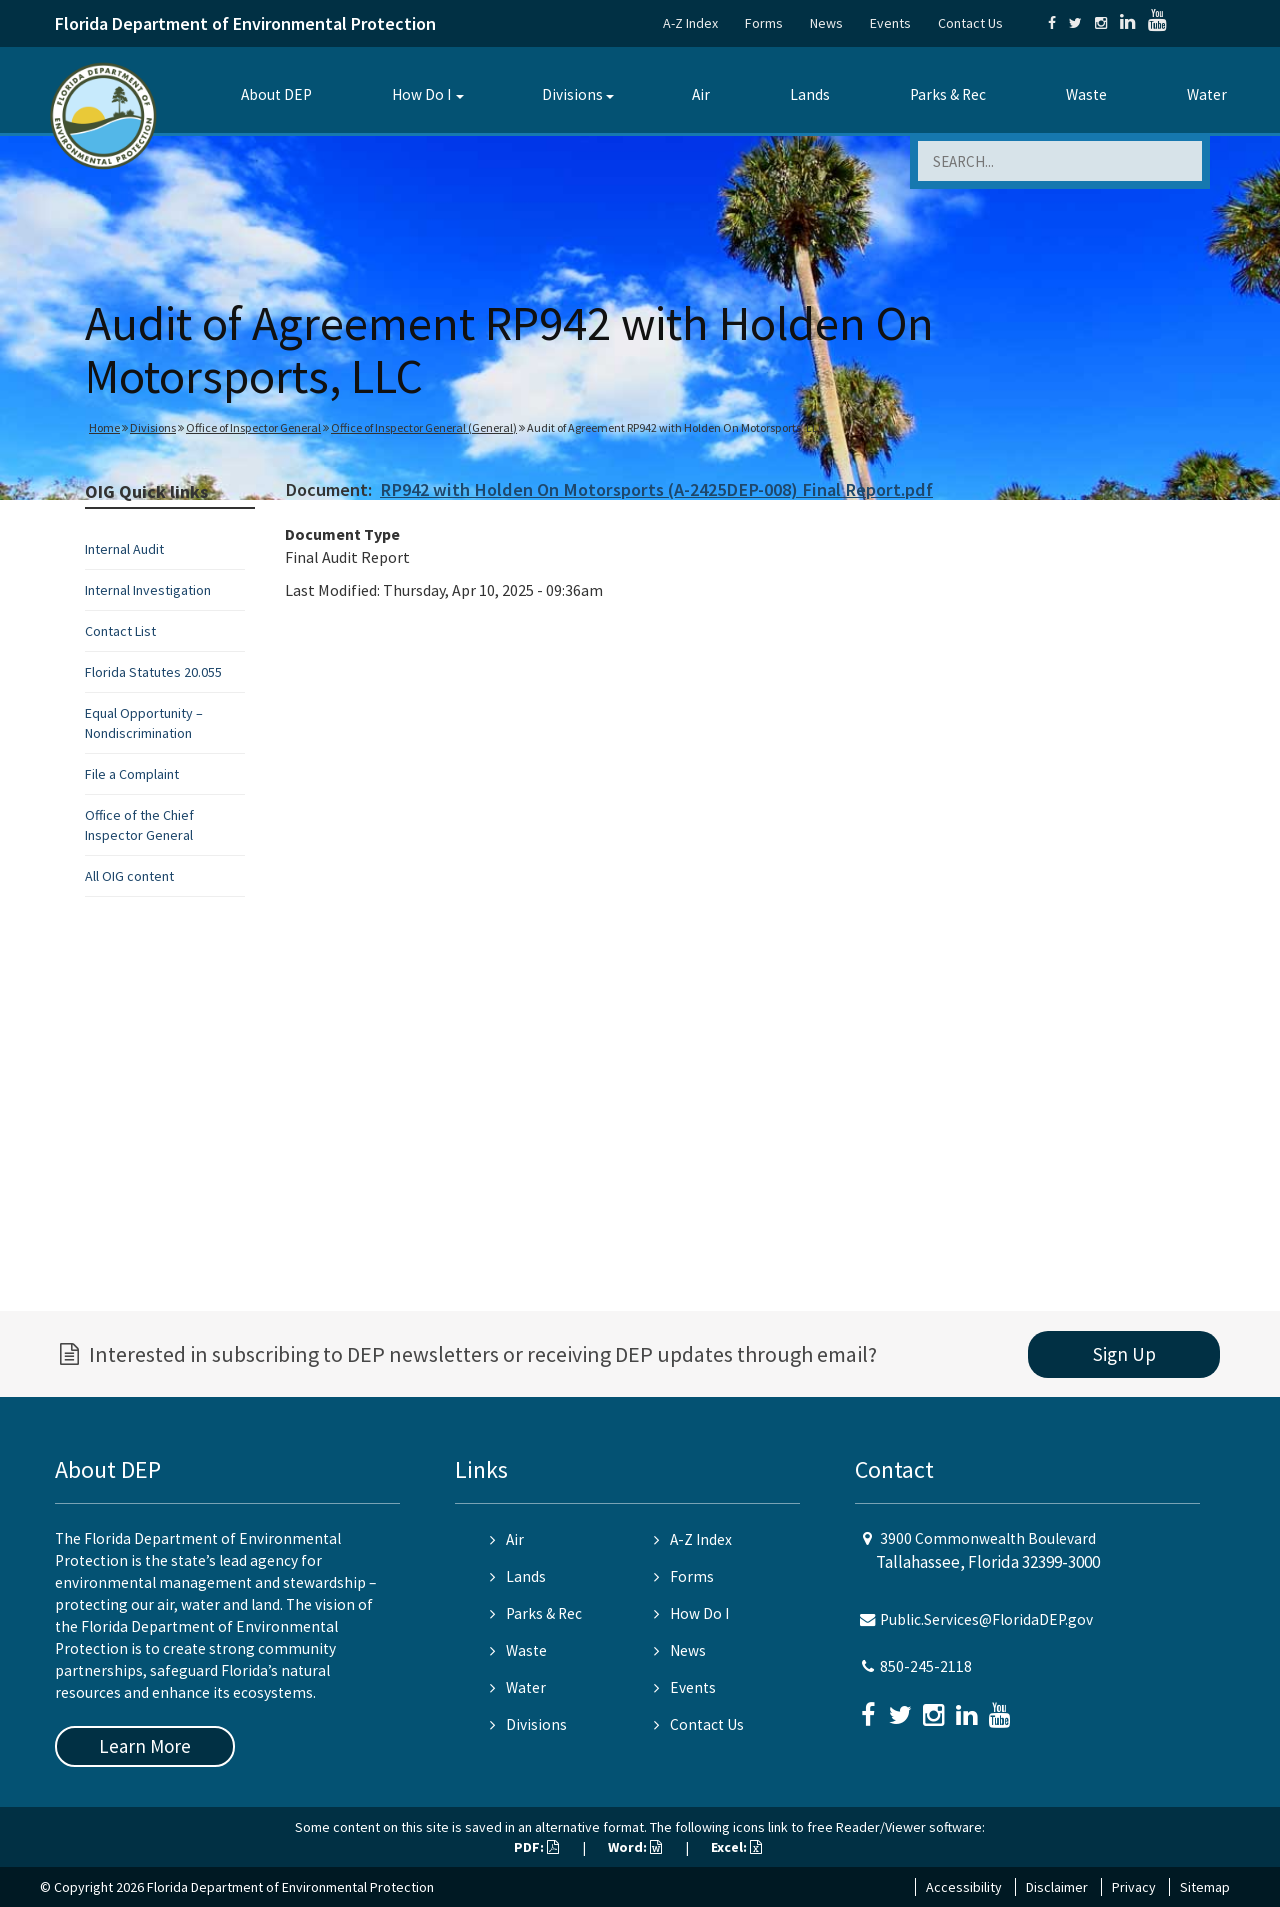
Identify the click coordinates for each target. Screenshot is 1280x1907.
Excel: (736, 1847)
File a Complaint (132, 774)
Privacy (1134, 1887)
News (826, 23)
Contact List (120, 631)
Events (890, 23)
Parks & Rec (948, 94)
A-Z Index (690, 23)
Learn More (145, 1746)
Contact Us (970, 23)
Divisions (572, 94)
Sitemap (1205, 1887)
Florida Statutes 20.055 (153, 672)
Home (104, 427)
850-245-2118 (926, 1666)
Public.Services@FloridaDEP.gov (986, 1619)
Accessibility (964, 1887)
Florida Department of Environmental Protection (245, 23)
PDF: (536, 1847)
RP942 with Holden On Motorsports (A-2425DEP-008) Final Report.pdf (656, 489)
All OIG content (129, 876)
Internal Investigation (148, 590)
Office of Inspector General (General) (424, 427)
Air (701, 94)
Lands (810, 94)
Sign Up (1124, 1354)
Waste (1086, 94)
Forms (764, 23)
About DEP (276, 94)
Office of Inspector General (253, 427)
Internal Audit (124, 549)
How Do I (421, 94)
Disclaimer (1057, 1887)
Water (1207, 94)
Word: (635, 1847)
